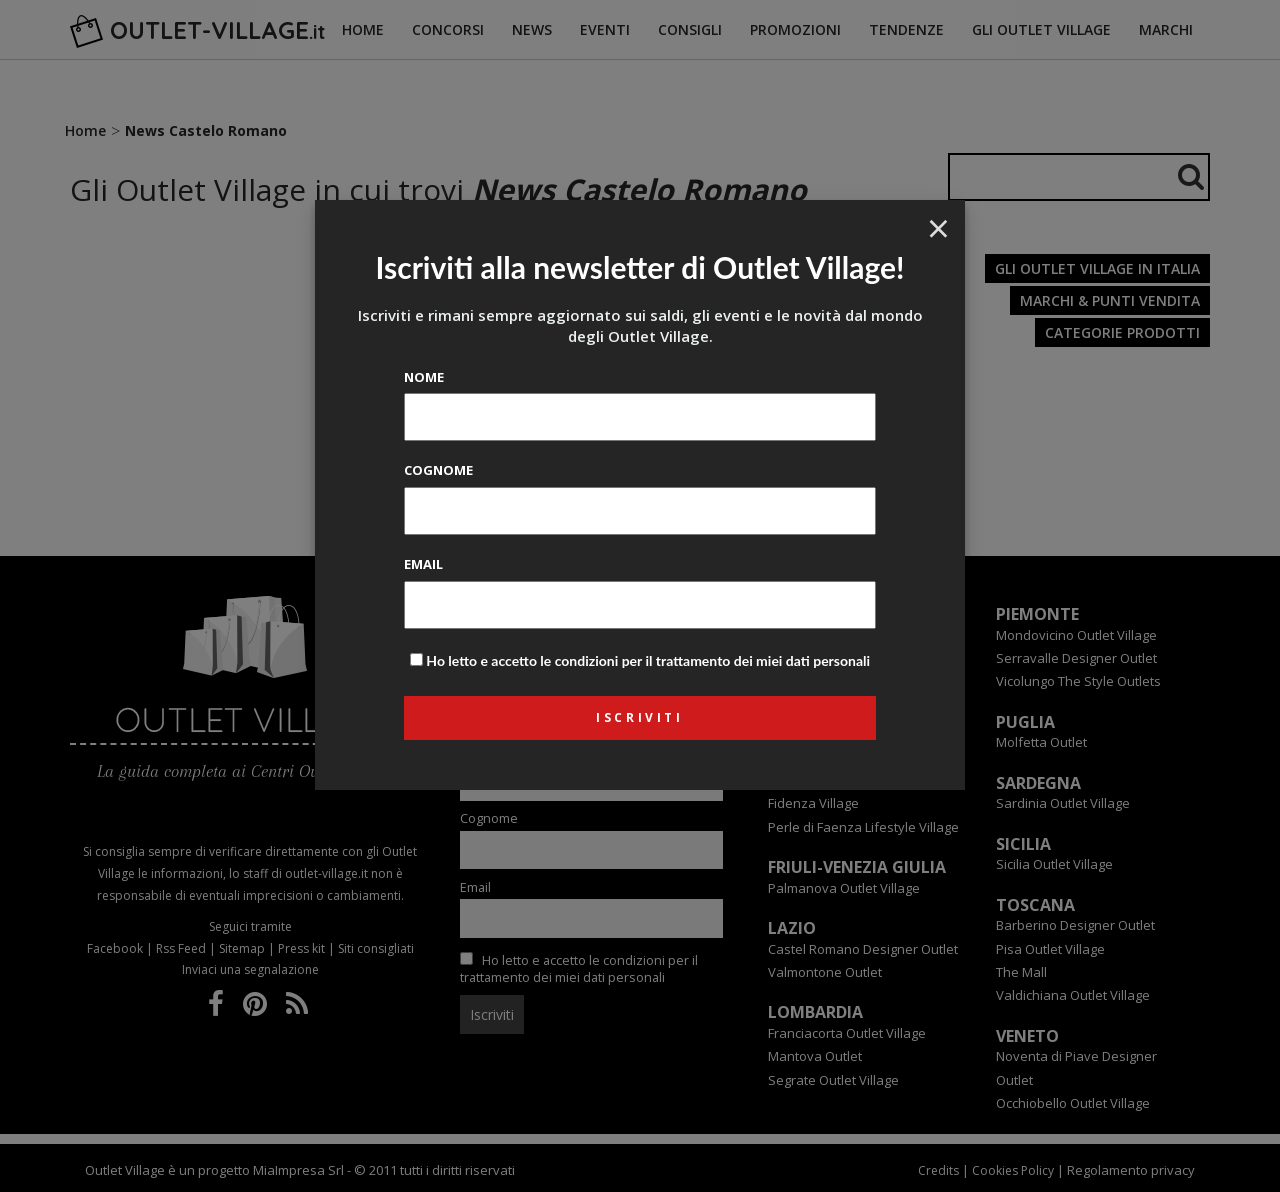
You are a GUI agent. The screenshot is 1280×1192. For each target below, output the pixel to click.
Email (423, 564)
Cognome (438, 470)
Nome (424, 377)
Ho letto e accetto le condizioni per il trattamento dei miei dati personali (648, 660)
